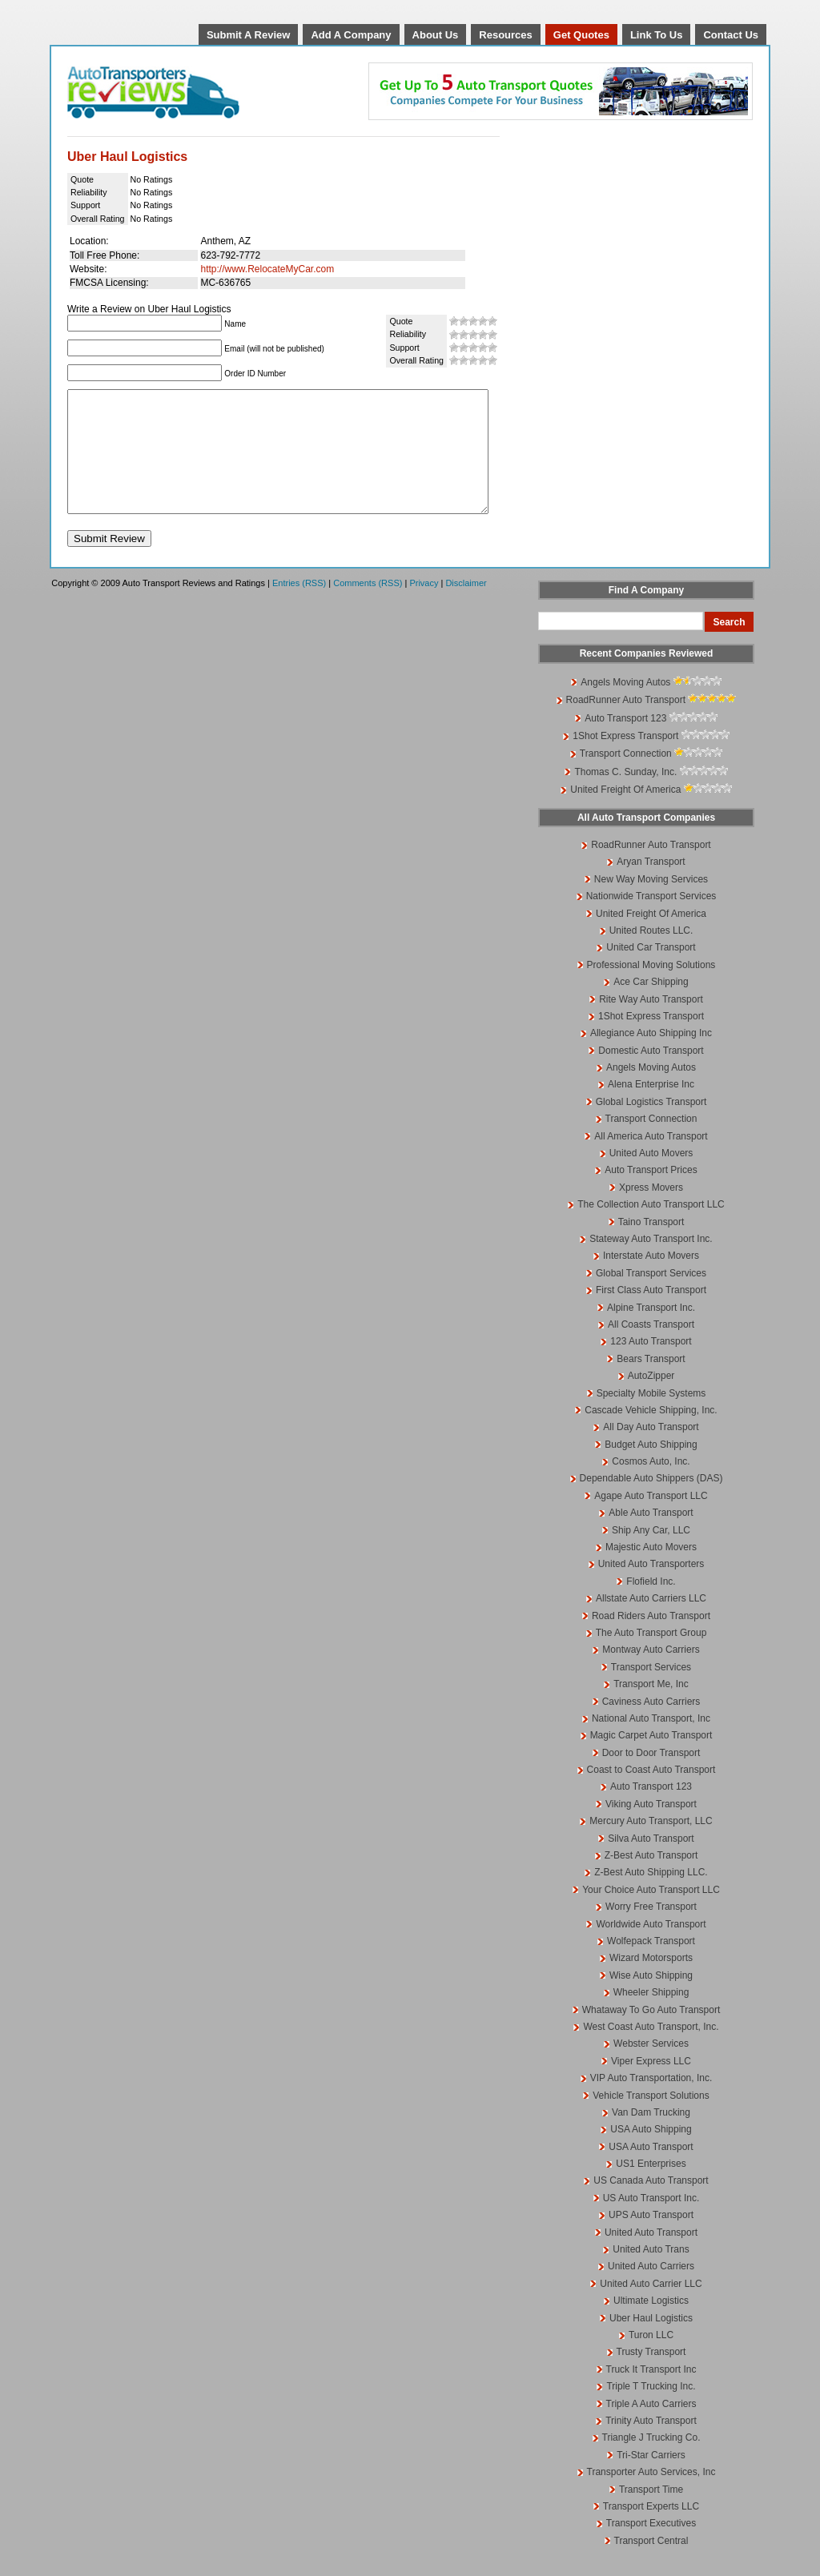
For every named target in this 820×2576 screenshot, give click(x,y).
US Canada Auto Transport (650, 2204)
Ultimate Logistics (651, 2324)
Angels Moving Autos (625, 706)
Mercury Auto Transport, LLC (650, 1845)
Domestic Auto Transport (650, 1074)
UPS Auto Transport (651, 2238)
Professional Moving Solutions (651, 989)
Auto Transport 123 (625, 742)
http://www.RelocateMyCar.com (267, 269)
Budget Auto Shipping (651, 1468)
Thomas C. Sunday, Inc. (625, 796)
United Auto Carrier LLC (650, 2307)
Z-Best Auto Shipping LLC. (650, 1896)
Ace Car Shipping (650, 1005)
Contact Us (730, 35)
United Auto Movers (651, 1177)
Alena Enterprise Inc (651, 1108)
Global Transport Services (651, 1297)
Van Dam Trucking (651, 2136)
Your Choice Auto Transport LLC (651, 1913)
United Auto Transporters (651, 1587)
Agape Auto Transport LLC (650, 1519)
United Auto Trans (651, 2273)
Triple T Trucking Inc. (650, 2410)
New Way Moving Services (651, 903)
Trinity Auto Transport (651, 2444)
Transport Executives (651, 2547)
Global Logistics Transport (651, 1125)
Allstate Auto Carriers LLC (651, 1622)
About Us (435, 35)
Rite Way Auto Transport (651, 1023)
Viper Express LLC (651, 2085)
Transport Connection (626, 777)
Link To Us (656, 35)
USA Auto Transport (651, 2170)
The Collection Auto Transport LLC (650, 1228)
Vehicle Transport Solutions (651, 2119)
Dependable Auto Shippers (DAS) (651, 1502)
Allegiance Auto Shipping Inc (651, 1057)
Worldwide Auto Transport (650, 1948)
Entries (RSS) (299, 607)
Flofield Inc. (650, 1605)
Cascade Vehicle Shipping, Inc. (651, 1434)
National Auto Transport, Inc (651, 1742)
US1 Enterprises (650, 2187)
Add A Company (351, 35)
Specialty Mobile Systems (651, 1417)
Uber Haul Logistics (651, 2342)
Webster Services (651, 2067)
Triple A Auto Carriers (651, 2427)
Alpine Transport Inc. (651, 1331)
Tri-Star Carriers (651, 2479)
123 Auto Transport (650, 1365)
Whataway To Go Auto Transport (651, 2034)
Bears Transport (651, 1382)
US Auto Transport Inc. (651, 2222)
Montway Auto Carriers (650, 1673)
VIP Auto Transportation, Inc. (651, 2102)
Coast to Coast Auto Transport (651, 1793)
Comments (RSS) (367, 607)
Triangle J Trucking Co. (651, 2461)
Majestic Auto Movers (651, 1571)
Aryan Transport (651, 885)
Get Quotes (581, 35)
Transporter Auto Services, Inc (651, 2496)
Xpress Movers (651, 1211)
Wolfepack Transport (651, 1965)
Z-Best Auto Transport (651, 1879)
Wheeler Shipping (651, 2016)
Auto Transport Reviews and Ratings (195, 92)
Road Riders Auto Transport (651, 1640)
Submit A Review (249, 35)
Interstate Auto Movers (651, 1279)
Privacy (423, 607)
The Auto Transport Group (651, 1656)
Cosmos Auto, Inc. (650, 1485)
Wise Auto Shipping (651, 1999)
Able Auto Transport (651, 1536)
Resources (505, 35)
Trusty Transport (651, 2375)
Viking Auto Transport (651, 1828)
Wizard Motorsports (651, 1981)
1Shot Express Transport (625, 760)
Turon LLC (651, 2359)
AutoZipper (651, 1399)
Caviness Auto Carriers (651, 1725)
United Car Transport (650, 971)
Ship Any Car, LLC (651, 1554)
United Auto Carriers (651, 2290)
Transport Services (651, 1691)
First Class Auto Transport (651, 1314)
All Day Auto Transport (650, 1451)
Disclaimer (465, 607)
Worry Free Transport (651, 1930)
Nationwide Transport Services (651, 920)
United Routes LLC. (651, 954)
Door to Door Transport (651, 1776)
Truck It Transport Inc (651, 2393)
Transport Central (651, 2564)
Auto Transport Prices (651, 1194)
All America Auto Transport (650, 1160)
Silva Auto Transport (650, 1862)
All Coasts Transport (651, 1348)
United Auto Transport (651, 2256)
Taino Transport (651, 1246)
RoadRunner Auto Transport (625, 723)
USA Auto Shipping (650, 2153)
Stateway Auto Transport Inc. (650, 1262)
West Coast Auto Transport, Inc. (650, 2050)
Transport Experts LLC (651, 2530)
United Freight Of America (625, 813)
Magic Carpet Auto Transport (651, 1759)
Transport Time (651, 2513)
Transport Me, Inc (651, 1708)
